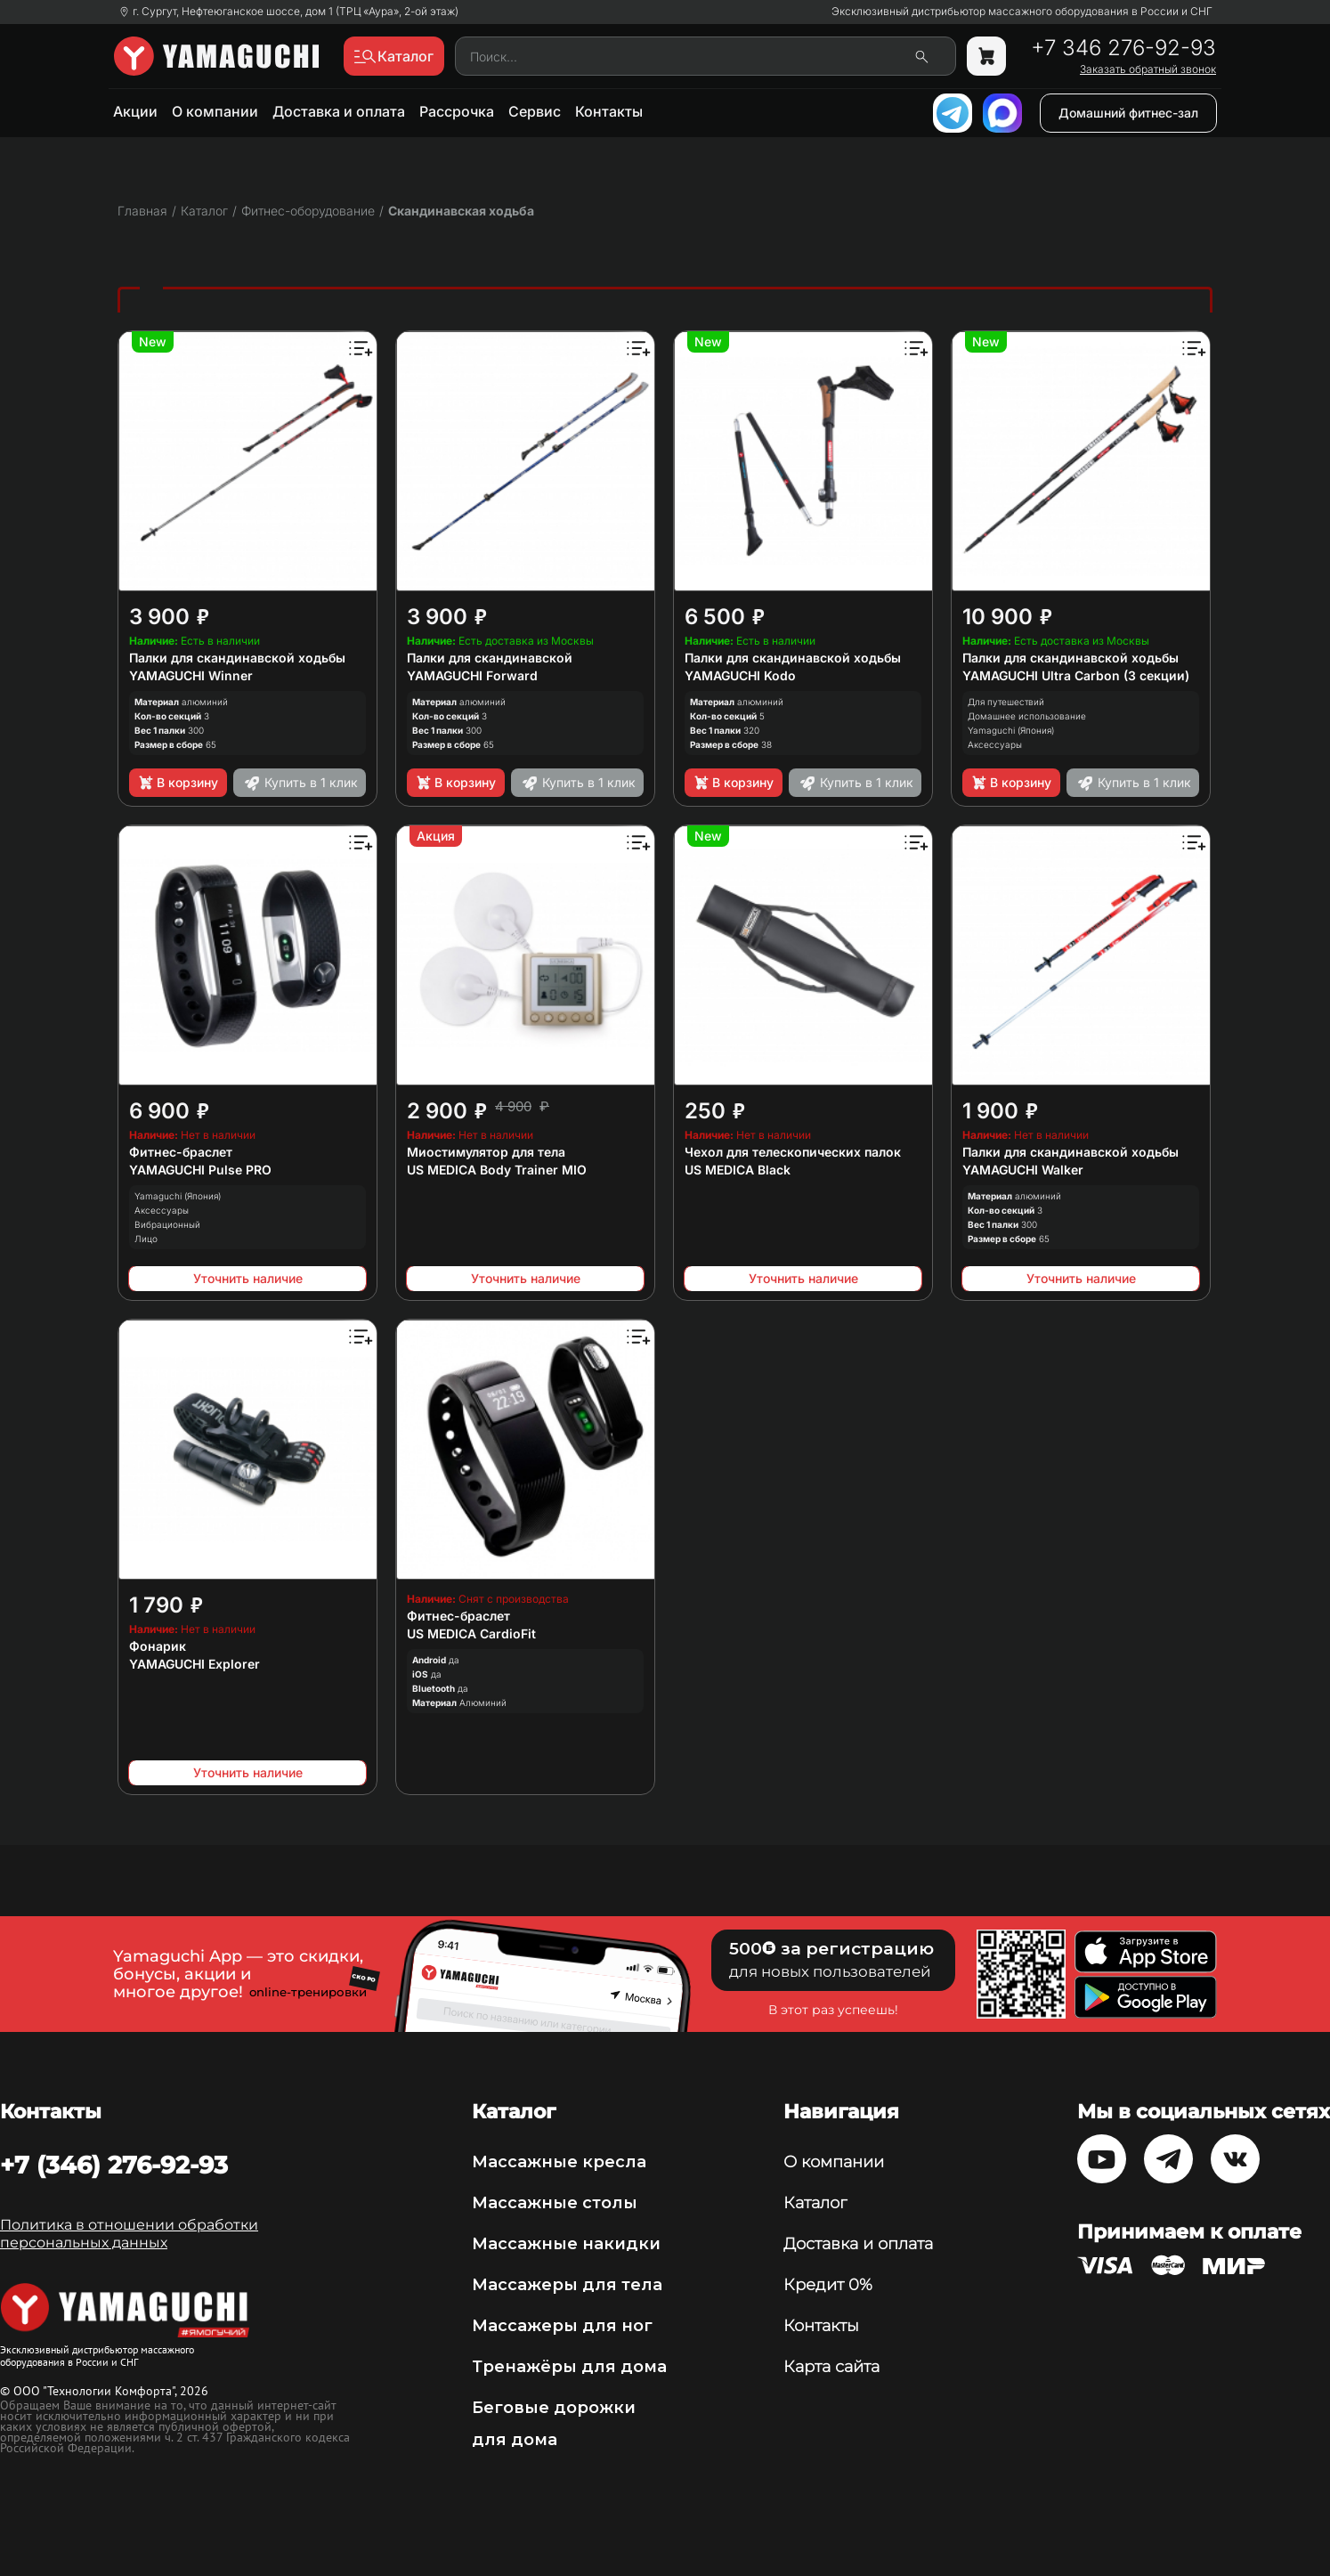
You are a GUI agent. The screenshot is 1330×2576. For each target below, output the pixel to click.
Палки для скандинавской (489, 657)
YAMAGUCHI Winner (191, 675)
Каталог (815, 2203)
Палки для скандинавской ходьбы (237, 657)
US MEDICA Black (738, 1169)
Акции (135, 111)
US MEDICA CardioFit (471, 1633)
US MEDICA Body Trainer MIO (497, 1169)
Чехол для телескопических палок (793, 1151)
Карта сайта (831, 2367)
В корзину (177, 783)
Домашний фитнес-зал (1128, 112)
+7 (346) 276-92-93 (114, 2164)
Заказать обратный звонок (1148, 69)
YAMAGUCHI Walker (1022, 1169)
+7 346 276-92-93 (1123, 48)
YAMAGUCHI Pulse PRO (200, 1169)
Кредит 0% (827, 2285)
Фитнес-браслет (180, 1151)
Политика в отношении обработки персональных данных (129, 2233)
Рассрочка (456, 111)
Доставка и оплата (338, 111)
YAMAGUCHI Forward (472, 675)
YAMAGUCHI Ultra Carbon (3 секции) (1075, 675)
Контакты (609, 111)
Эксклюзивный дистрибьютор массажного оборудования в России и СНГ (1021, 11)
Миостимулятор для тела (486, 1151)
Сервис (534, 111)
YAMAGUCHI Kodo (740, 675)
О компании (215, 111)
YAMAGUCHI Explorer (194, 1663)
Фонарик (157, 1646)
